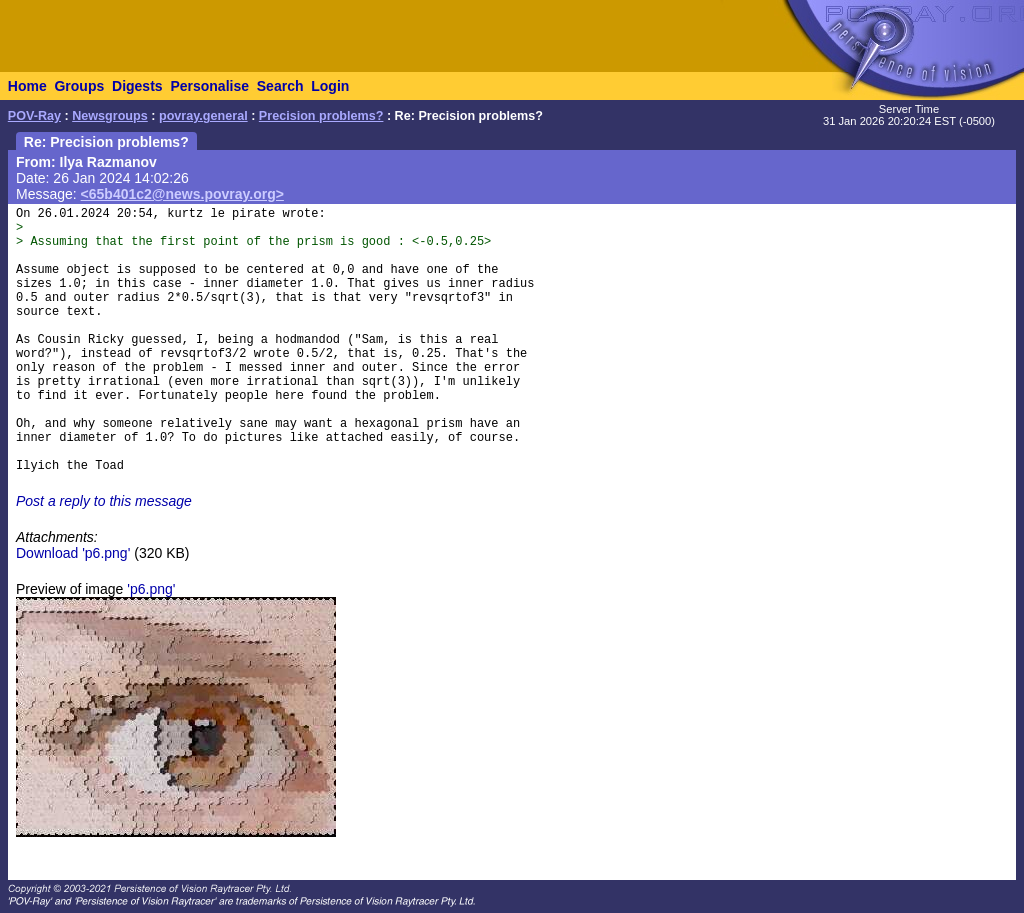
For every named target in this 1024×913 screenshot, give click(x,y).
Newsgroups (110, 116)
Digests (137, 86)
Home (27, 86)
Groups (79, 86)
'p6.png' (151, 589)
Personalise (209, 86)
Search (280, 86)
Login (330, 86)
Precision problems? (321, 116)
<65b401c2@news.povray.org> (182, 194)
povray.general (203, 116)
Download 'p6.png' (73, 553)
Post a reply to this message (104, 501)
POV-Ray (34, 116)
